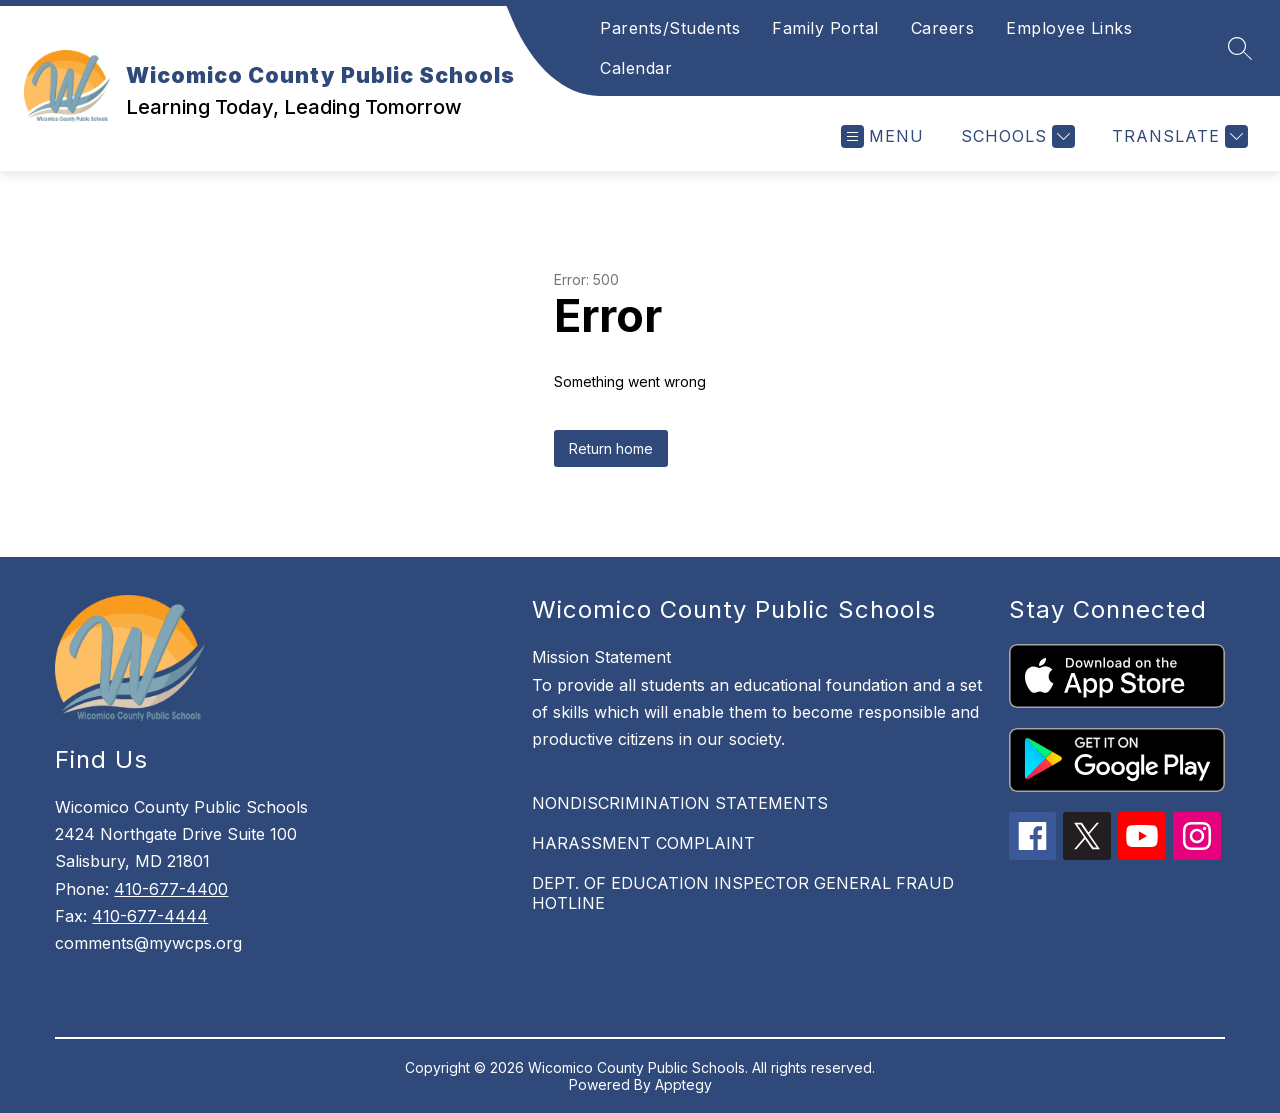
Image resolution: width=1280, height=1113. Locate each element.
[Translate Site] (1177, 136)
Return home (611, 448)
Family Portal (825, 28)
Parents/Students (670, 28)
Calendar (636, 68)
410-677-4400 (171, 889)
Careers (943, 28)
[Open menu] (882, 136)
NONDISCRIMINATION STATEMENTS (680, 803)
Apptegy (683, 1084)
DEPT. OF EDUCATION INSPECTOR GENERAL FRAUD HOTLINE (743, 893)
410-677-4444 (150, 916)
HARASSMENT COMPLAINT (643, 843)
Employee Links (1069, 28)
